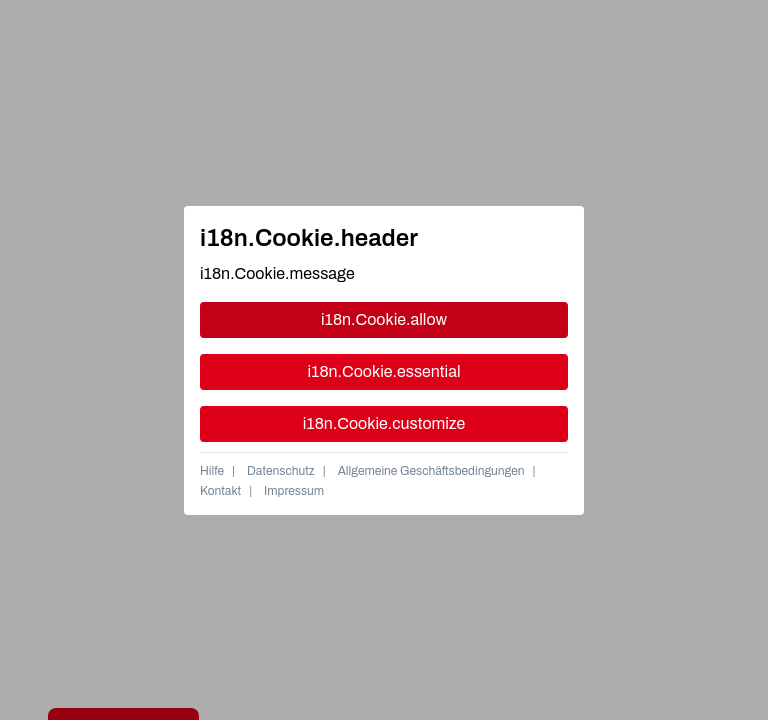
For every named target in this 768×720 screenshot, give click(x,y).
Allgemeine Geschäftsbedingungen (431, 471)
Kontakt (220, 491)
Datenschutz (281, 471)
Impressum (294, 491)
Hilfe (212, 471)
